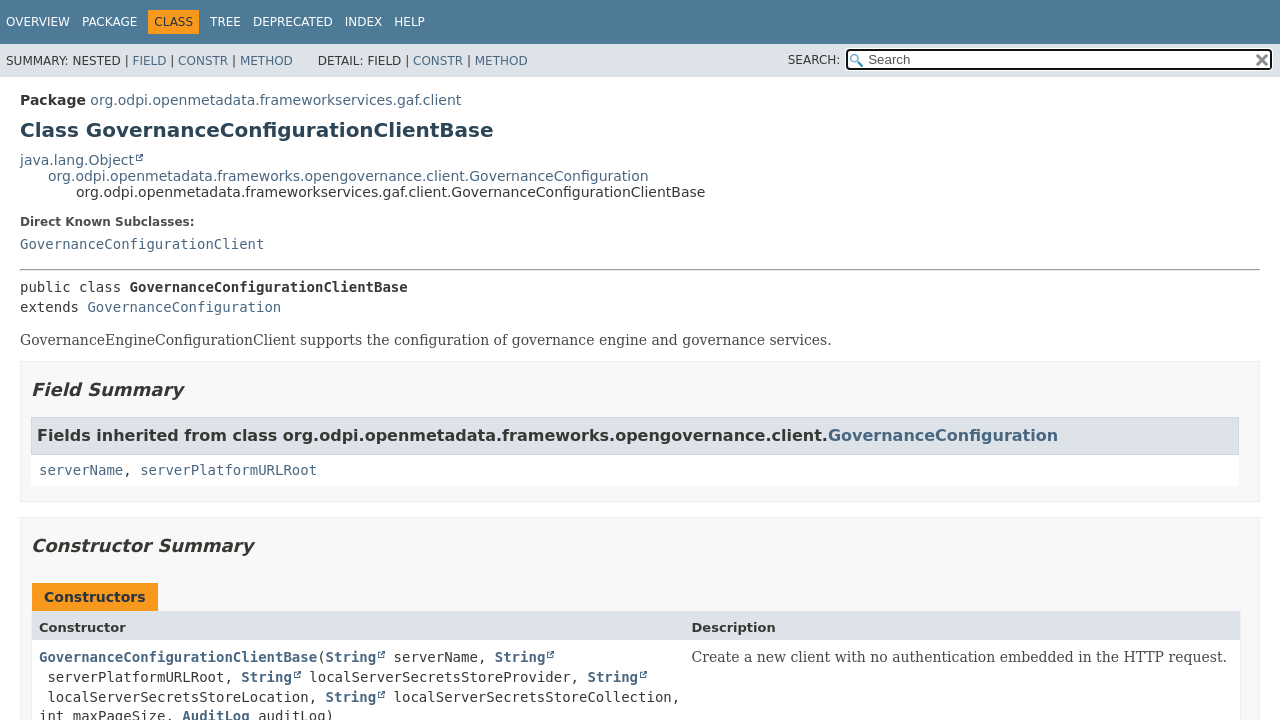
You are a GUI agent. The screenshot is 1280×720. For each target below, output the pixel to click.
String (351, 657)
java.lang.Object (77, 160)
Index (364, 22)
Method (266, 61)
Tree (225, 22)
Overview (38, 22)
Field (149, 61)
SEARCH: (814, 60)
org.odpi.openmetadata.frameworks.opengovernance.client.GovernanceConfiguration (348, 176)
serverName (81, 470)
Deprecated (293, 22)
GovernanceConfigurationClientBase (178, 657)
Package (109, 22)
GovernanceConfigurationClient (142, 244)
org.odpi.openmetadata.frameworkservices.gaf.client (275, 100)
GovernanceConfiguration (184, 307)
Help (409, 22)
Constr (203, 61)
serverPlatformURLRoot (228, 470)
